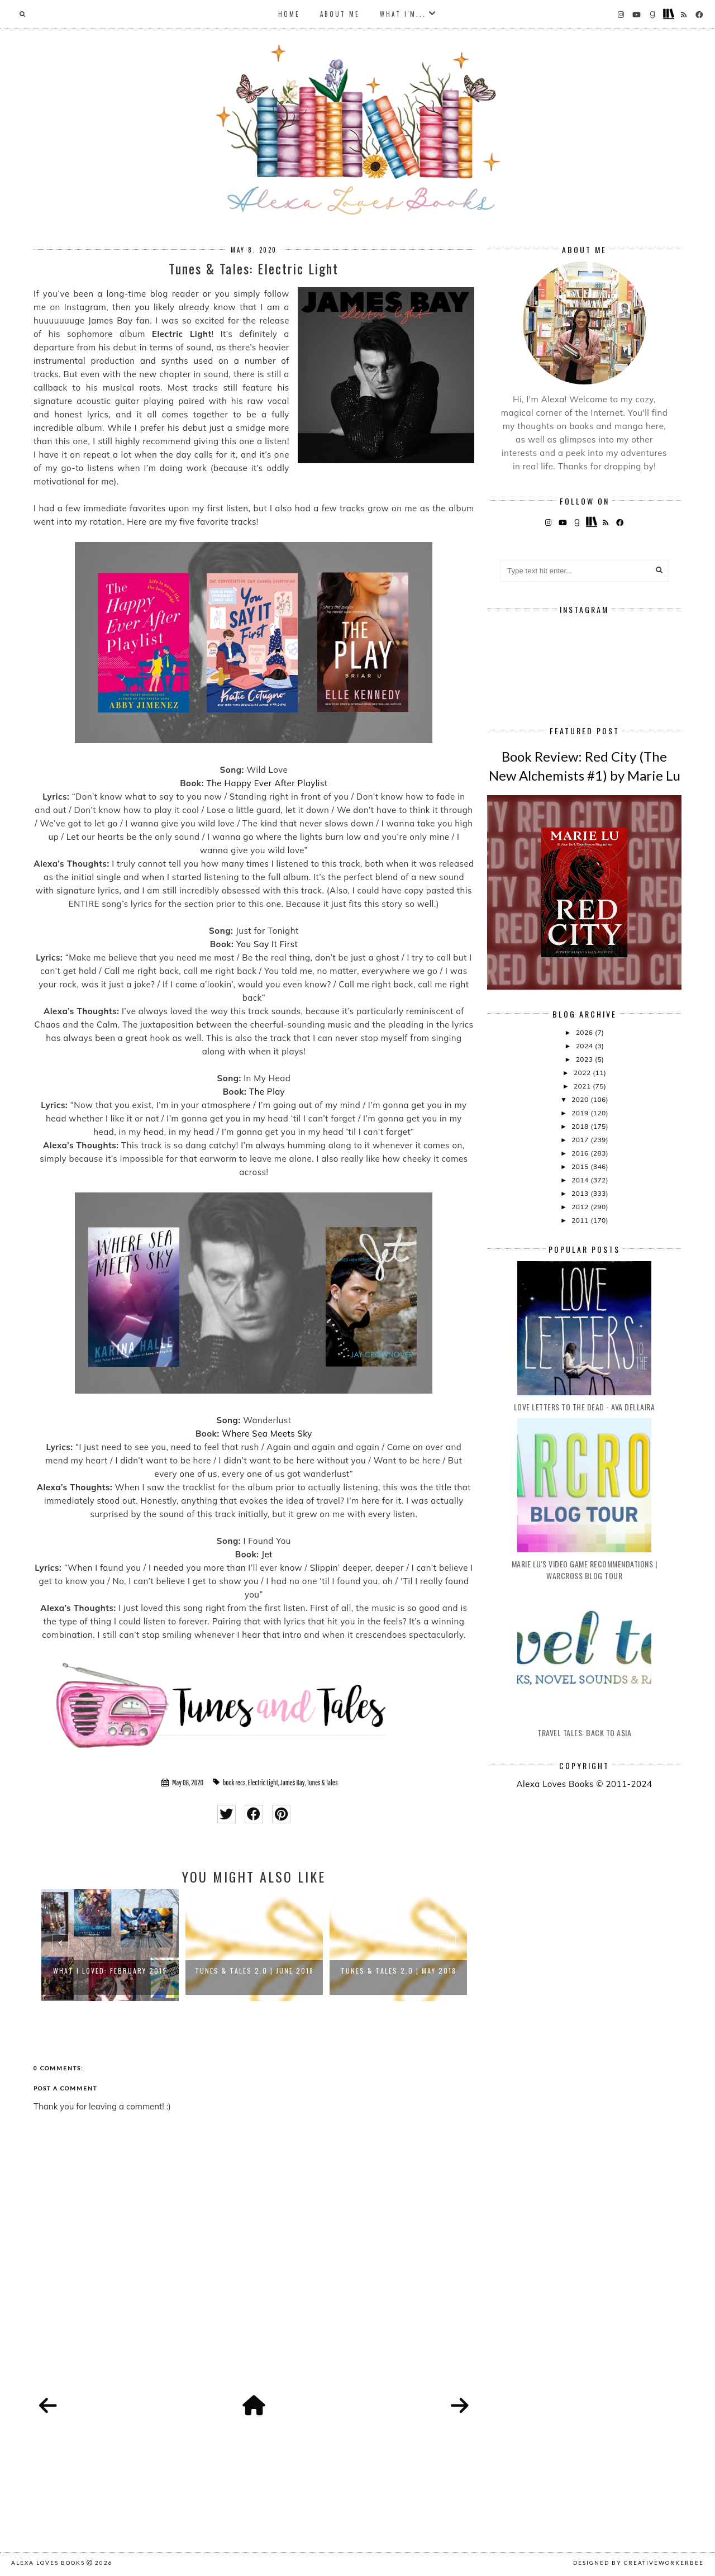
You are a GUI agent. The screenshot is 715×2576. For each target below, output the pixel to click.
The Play (267, 1091)
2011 (580, 1220)
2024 (585, 1046)
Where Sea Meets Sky (267, 1433)
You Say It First (267, 944)
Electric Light (263, 1782)
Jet (267, 1554)
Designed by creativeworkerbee (638, 2562)
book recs (234, 1782)
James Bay (292, 1782)
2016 (580, 1153)
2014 (580, 1180)
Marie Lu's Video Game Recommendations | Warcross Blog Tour (584, 1569)
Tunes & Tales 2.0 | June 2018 (254, 1970)
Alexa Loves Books (48, 2562)
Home (289, 13)
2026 (585, 1032)
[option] (110, 1945)
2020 (580, 1099)
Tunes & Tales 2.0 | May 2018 (398, 1970)
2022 (583, 1072)
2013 (580, 1193)
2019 (580, 1113)
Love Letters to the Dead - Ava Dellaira (584, 1407)
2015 (580, 1166)
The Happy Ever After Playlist (266, 783)
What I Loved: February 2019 (110, 1970)
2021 (583, 1086)
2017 (580, 1139)
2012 (580, 1207)
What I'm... (403, 13)
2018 (580, 1126)
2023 (585, 1059)
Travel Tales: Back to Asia (584, 1732)
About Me (340, 13)
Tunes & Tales (322, 1782)
